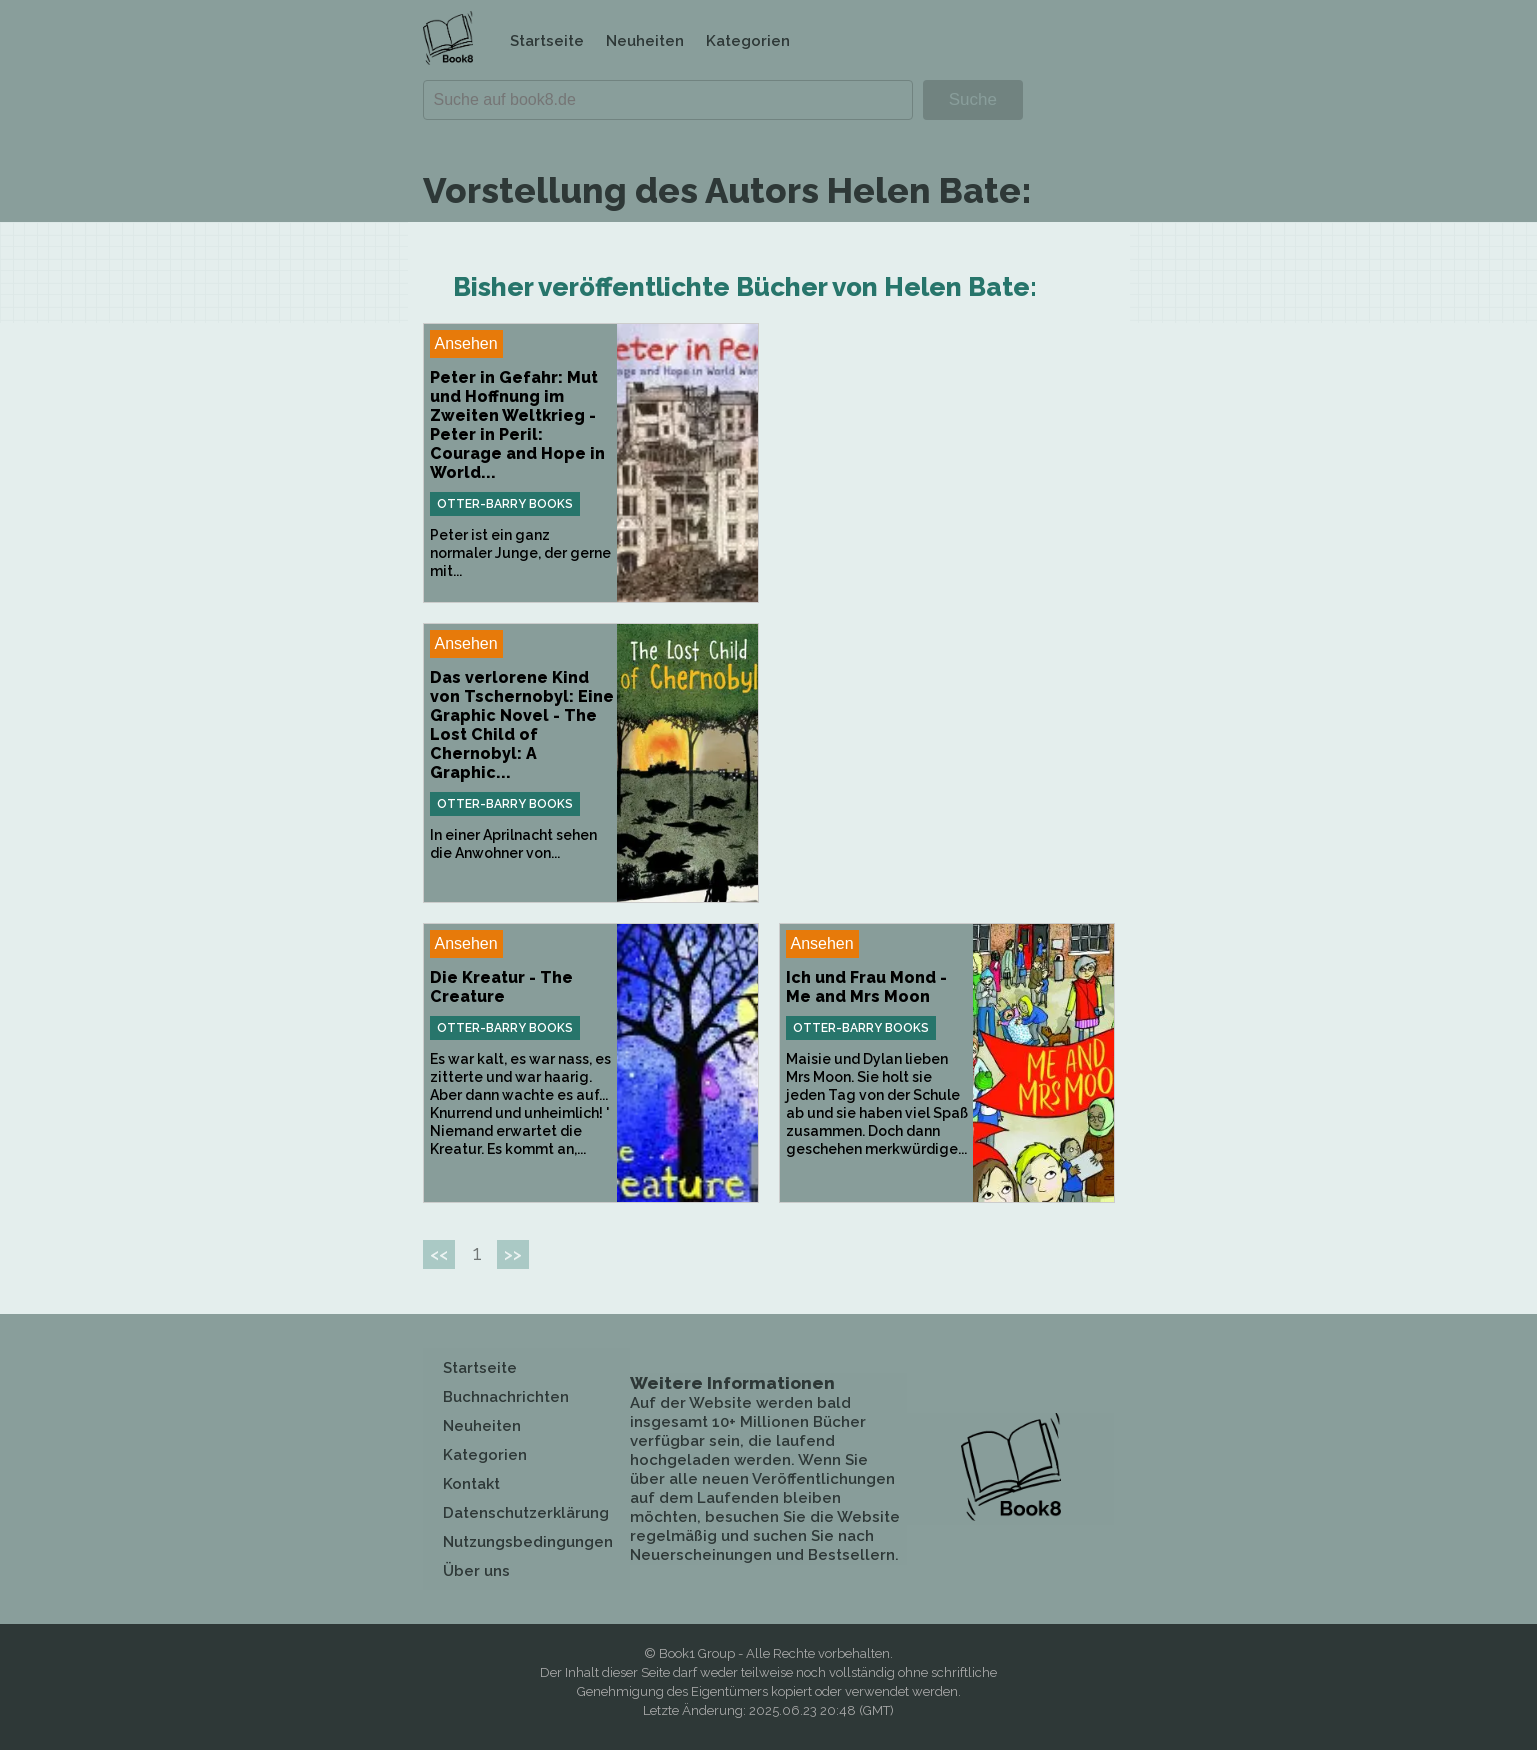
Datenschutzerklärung (526, 1513)
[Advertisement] (947, 463)
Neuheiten (645, 41)
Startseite (547, 41)
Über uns (476, 1571)
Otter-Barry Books (505, 504)
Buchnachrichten (506, 1397)
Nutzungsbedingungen (528, 1542)
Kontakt (471, 1484)
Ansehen (466, 343)
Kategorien (748, 41)
